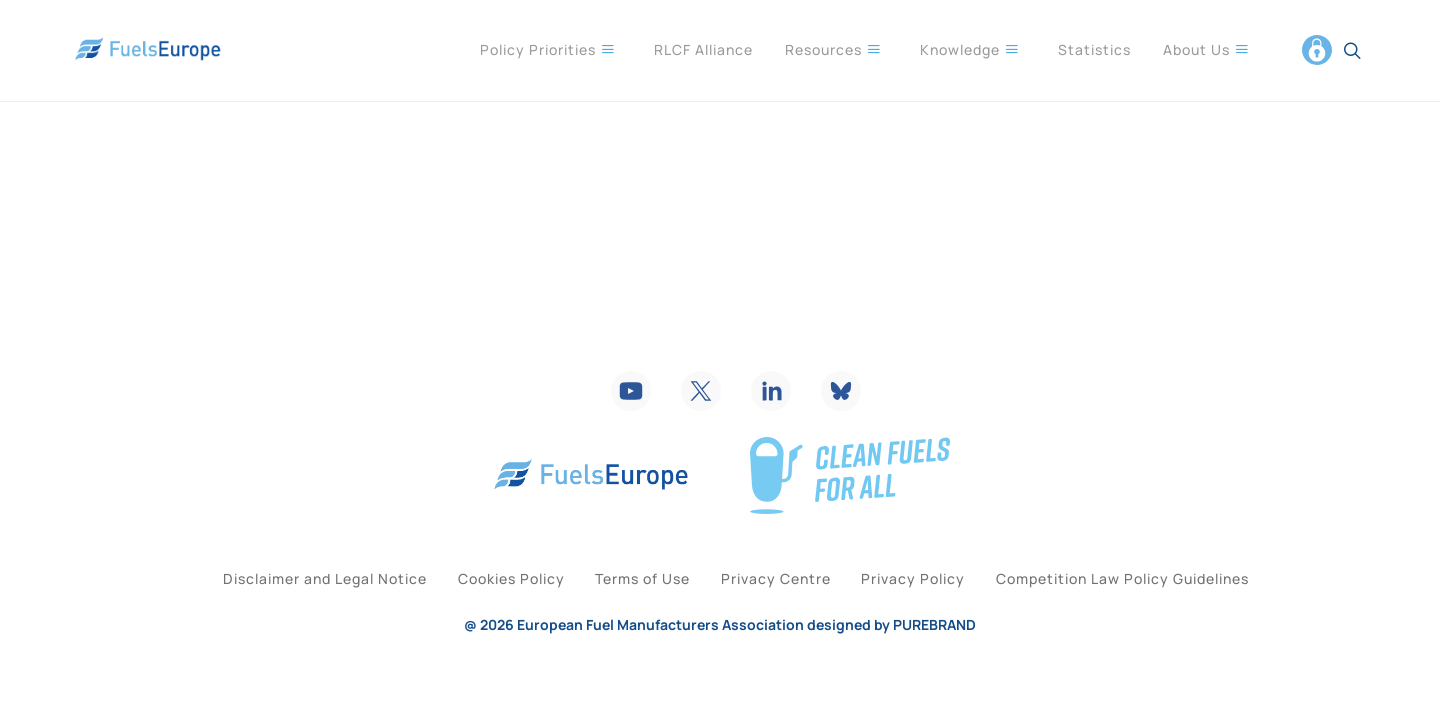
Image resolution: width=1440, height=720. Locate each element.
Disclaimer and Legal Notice (277, 611)
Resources (833, 49)
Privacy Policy (943, 611)
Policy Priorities (548, 49)
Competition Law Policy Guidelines (1171, 611)
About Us (1206, 49)
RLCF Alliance (703, 49)
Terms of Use (633, 611)
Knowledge (970, 49)
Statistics (1094, 49)
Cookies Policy (482, 611)
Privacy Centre (786, 611)
